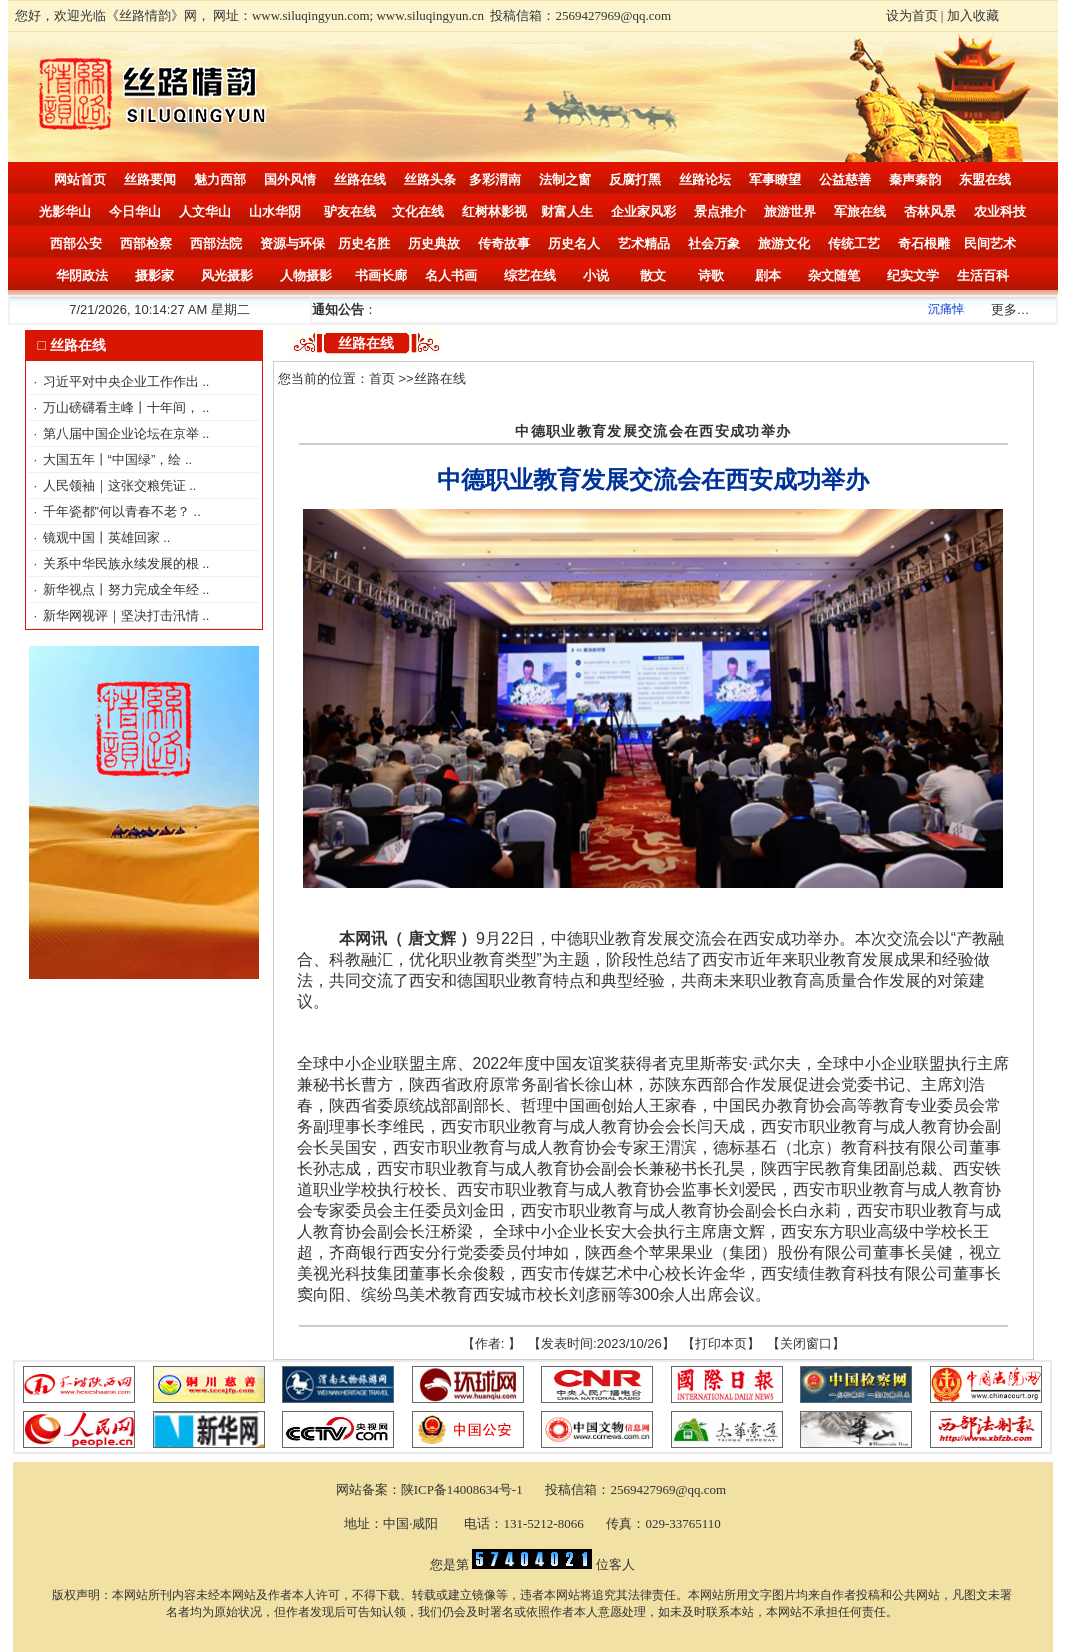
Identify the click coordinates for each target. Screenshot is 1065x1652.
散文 (653, 275)
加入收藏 (973, 15)
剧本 (768, 275)
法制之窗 (565, 179)
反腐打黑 (635, 179)
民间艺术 (990, 243)
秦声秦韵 (915, 179)
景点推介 (720, 211)
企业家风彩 (643, 211)
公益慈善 (845, 179)
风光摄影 (227, 275)
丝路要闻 (150, 179)
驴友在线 (350, 211)
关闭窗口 (806, 1343)
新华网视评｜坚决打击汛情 (123, 615)
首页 (382, 378)
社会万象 (714, 243)
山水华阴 (275, 211)
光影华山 (65, 211)
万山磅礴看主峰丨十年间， (123, 407)
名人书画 (451, 275)
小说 (596, 275)
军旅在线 (860, 211)
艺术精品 (644, 243)
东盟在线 (985, 179)
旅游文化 (784, 243)
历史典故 (434, 243)
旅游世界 (790, 211)
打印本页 (721, 1343)
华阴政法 (82, 275)
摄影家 (154, 275)
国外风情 (290, 179)
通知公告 (338, 309)
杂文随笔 (834, 275)
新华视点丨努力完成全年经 (123, 589)
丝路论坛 (705, 179)
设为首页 (912, 15)
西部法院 (216, 243)
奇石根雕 (924, 243)
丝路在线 (360, 179)
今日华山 (135, 211)
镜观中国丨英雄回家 (103, 537)
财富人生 (567, 211)
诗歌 (711, 275)
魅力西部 (220, 179)
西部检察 (146, 243)
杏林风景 (930, 211)
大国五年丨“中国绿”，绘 (114, 459)
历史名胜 (364, 243)
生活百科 (983, 275)
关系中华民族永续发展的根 (123, 563)
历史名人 (574, 243)
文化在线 (418, 211)
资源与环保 (292, 243)
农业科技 (1000, 211)
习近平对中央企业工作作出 (123, 381)
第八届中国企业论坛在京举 (123, 433)
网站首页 (80, 179)
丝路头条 (430, 179)
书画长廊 (381, 275)
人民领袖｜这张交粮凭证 (116, 485)
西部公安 (76, 243)
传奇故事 (504, 243)
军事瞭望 (775, 179)
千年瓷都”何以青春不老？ (118, 511)
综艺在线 (530, 275)
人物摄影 (306, 275)
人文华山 (205, 211)
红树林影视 (494, 211)
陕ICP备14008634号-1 (463, 1489)
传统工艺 (854, 243)
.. (205, 381)
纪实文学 (913, 275)
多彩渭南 (495, 179)
